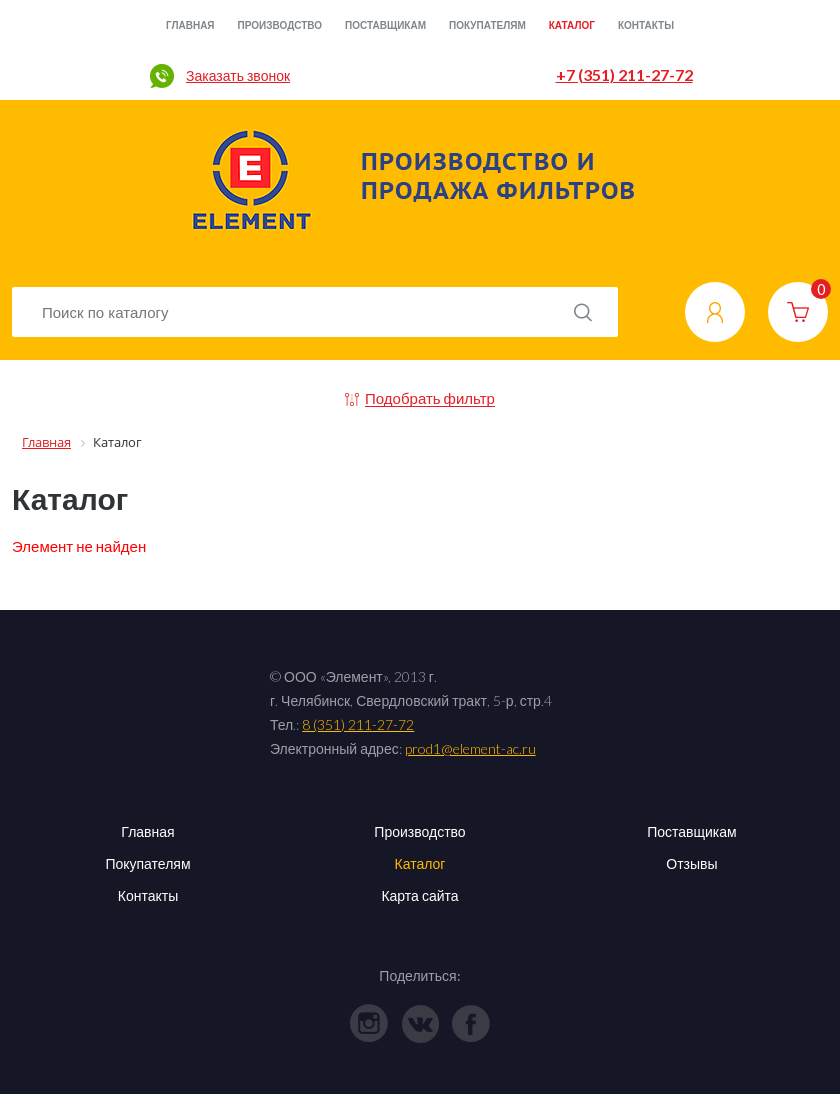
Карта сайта (419, 895)
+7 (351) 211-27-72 (624, 74)
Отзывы (691, 863)
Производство (280, 25)
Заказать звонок (238, 75)
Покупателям (487, 25)
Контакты (646, 25)
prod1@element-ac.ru (470, 748)
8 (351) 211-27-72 (358, 724)
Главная (190, 25)
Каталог (572, 25)
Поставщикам (385, 25)
